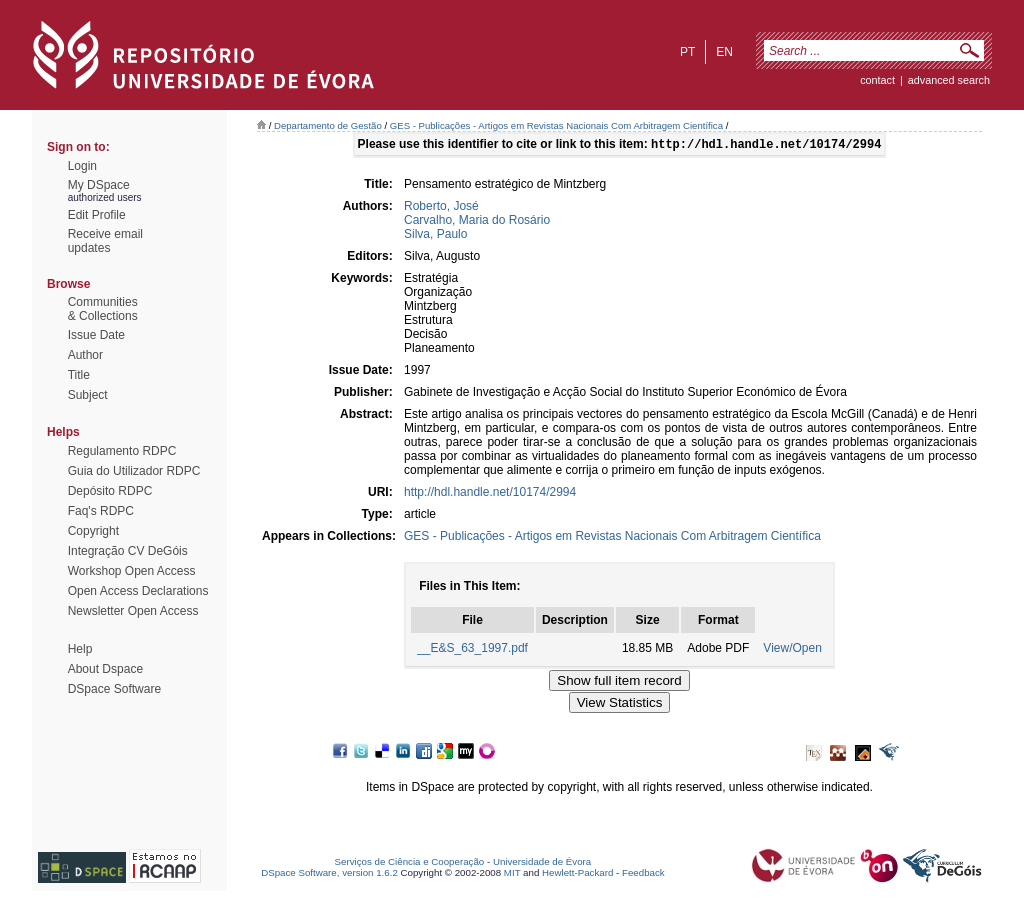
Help (80, 649)
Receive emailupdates (105, 241)
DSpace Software (114, 689)
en (724, 52)
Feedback (643, 874)
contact (877, 80)
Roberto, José (441, 208)
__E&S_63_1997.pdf (472, 650)
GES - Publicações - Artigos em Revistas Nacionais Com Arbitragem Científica (556, 125)
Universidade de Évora (542, 863)
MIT (512, 874)
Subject (88, 395)
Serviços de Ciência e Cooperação (410, 863)
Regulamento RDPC (122, 451)
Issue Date (96, 335)
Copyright (93, 531)
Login (82, 166)
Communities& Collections (103, 309)
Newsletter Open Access (133, 611)
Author (85, 355)
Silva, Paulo (435, 236)
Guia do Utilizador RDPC (134, 471)
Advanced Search (949, 80)
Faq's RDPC (101, 511)
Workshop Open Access (132, 571)
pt (687, 52)
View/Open (792, 650)
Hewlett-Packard (577, 874)
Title (79, 375)
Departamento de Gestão (328, 125)
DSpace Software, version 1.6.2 (329, 874)
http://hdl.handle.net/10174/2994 (490, 494)
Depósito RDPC (110, 491)
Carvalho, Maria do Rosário (477, 222)
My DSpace (99, 185)
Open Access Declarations (138, 591)
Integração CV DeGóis (128, 551)
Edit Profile (97, 215)
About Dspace (105, 669)
